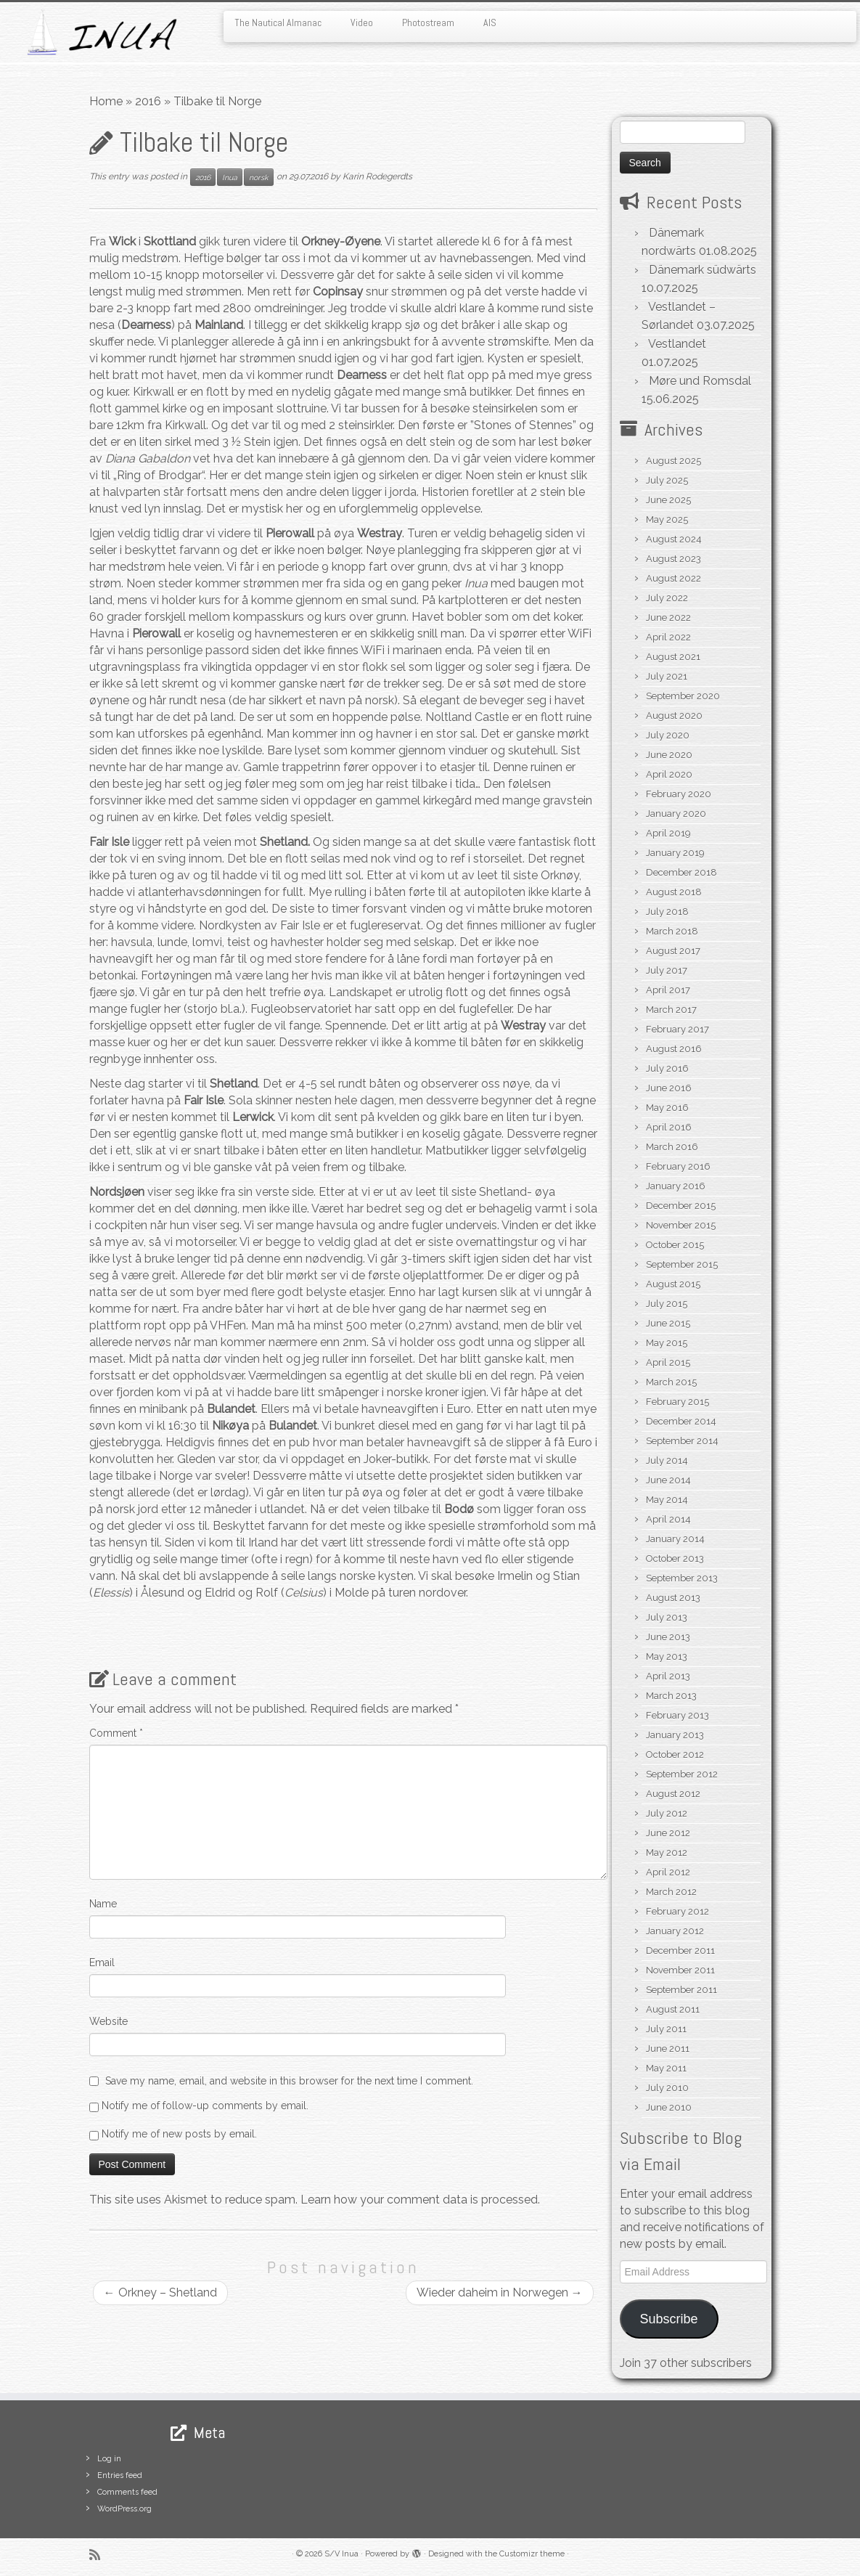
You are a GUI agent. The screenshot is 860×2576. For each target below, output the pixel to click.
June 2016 (669, 1088)
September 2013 (682, 1578)
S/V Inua (341, 2554)
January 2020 (676, 813)
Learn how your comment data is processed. (420, 2199)
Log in (109, 2458)
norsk (259, 177)
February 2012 (677, 1911)
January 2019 (675, 852)
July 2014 (667, 1460)
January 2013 (675, 1734)
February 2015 (677, 1401)
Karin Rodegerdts (377, 176)
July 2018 (667, 911)
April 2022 (668, 637)
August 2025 (673, 460)
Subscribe (668, 2319)
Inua (229, 177)
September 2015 (682, 1264)
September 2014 (682, 1440)
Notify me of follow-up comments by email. (205, 2105)
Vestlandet (677, 344)
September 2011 (681, 1989)
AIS (489, 22)
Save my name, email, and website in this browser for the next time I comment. (289, 2081)
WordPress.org (124, 2509)
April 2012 (668, 1872)
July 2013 (666, 1617)
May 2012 (666, 1852)
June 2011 (667, 2048)
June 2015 (668, 1323)
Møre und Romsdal (700, 381)
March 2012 (671, 1891)
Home (106, 101)
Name (103, 1903)
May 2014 (667, 1499)
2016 (148, 101)
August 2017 (673, 950)
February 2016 (678, 1166)
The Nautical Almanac (278, 22)
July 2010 (667, 2087)
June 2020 (669, 754)
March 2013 (671, 1695)
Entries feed (119, 2475)
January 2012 (675, 1930)
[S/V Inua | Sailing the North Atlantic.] (100, 32)
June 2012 (668, 1832)
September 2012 (682, 1774)
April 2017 (668, 990)
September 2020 (683, 695)
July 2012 (666, 1813)
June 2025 (668, 499)
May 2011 (666, 2068)
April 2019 (668, 833)
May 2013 (666, 1656)
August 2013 (673, 1597)
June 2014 (668, 1480)
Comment (116, 1733)
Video (362, 22)
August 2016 (674, 1048)
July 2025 (667, 480)
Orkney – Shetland (160, 2292)
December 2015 (681, 1205)
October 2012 (675, 1754)
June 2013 (668, 1636)
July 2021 (666, 676)
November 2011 (680, 1970)
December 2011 (680, 1950)
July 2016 (667, 1068)
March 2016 (672, 1146)
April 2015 (668, 1362)
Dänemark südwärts (702, 270)
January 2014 (675, 1538)
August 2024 (674, 539)
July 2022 (667, 597)
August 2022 (673, 578)
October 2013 (675, 1558)
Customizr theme (532, 2554)
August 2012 (673, 1793)
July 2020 (667, 735)
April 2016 (669, 1127)
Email (102, 1962)
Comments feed (127, 2492)
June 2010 (669, 2107)
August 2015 (673, 1284)
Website (108, 2021)
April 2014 (668, 1519)
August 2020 (674, 715)
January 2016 (675, 1186)
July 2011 (666, 2028)
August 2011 (673, 2009)
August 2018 (674, 891)
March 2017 (671, 1009)
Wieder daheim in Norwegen (500, 2292)
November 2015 (681, 1225)
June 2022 (668, 617)
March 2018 (672, 931)
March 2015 (671, 1382)
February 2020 (678, 793)
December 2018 (681, 872)
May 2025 (667, 519)
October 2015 (675, 1244)
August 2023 (673, 558)
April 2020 (669, 774)
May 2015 (666, 1342)
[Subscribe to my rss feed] (99, 2554)
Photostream (428, 22)
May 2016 (667, 1107)
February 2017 (677, 1029)
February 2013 (677, 1715)
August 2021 (673, 656)
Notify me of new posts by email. (179, 2134)
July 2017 (666, 970)
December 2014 (681, 1421)
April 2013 (668, 1676)
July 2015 (666, 1303)
